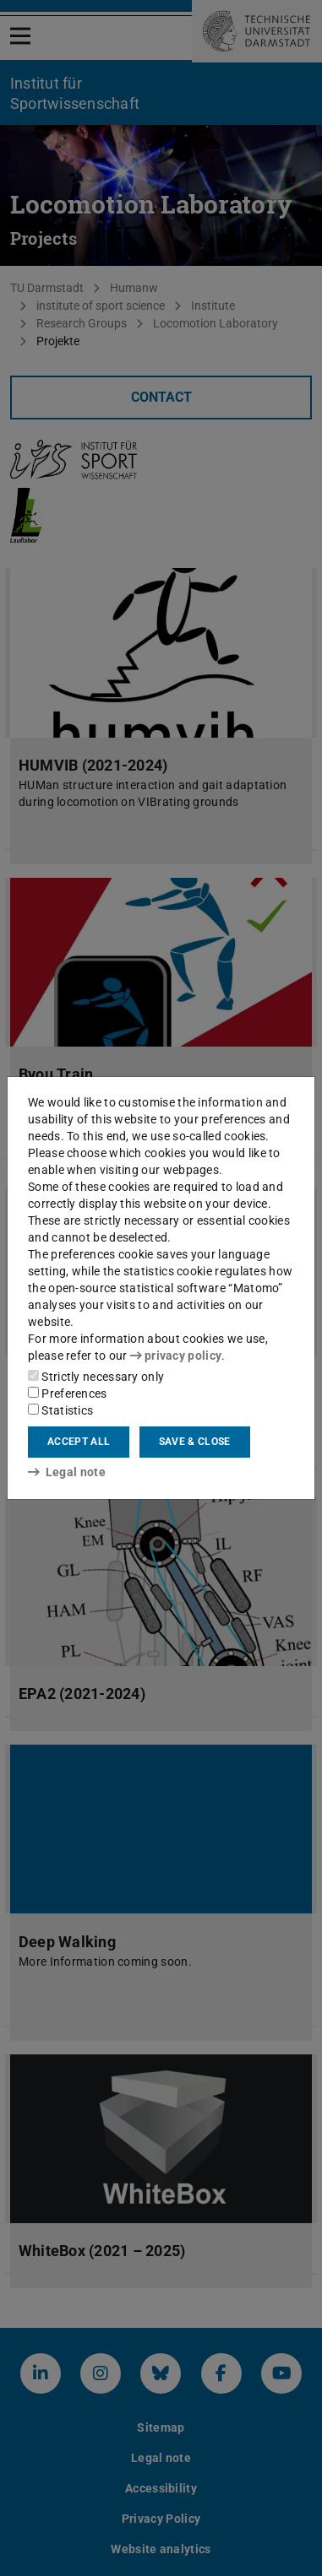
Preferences (67, 1393)
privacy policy (175, 1355)
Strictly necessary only (96, 1376)
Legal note (67, 1472)
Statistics (60, 1410)
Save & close (195, 1442)
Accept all (78, 1442)
